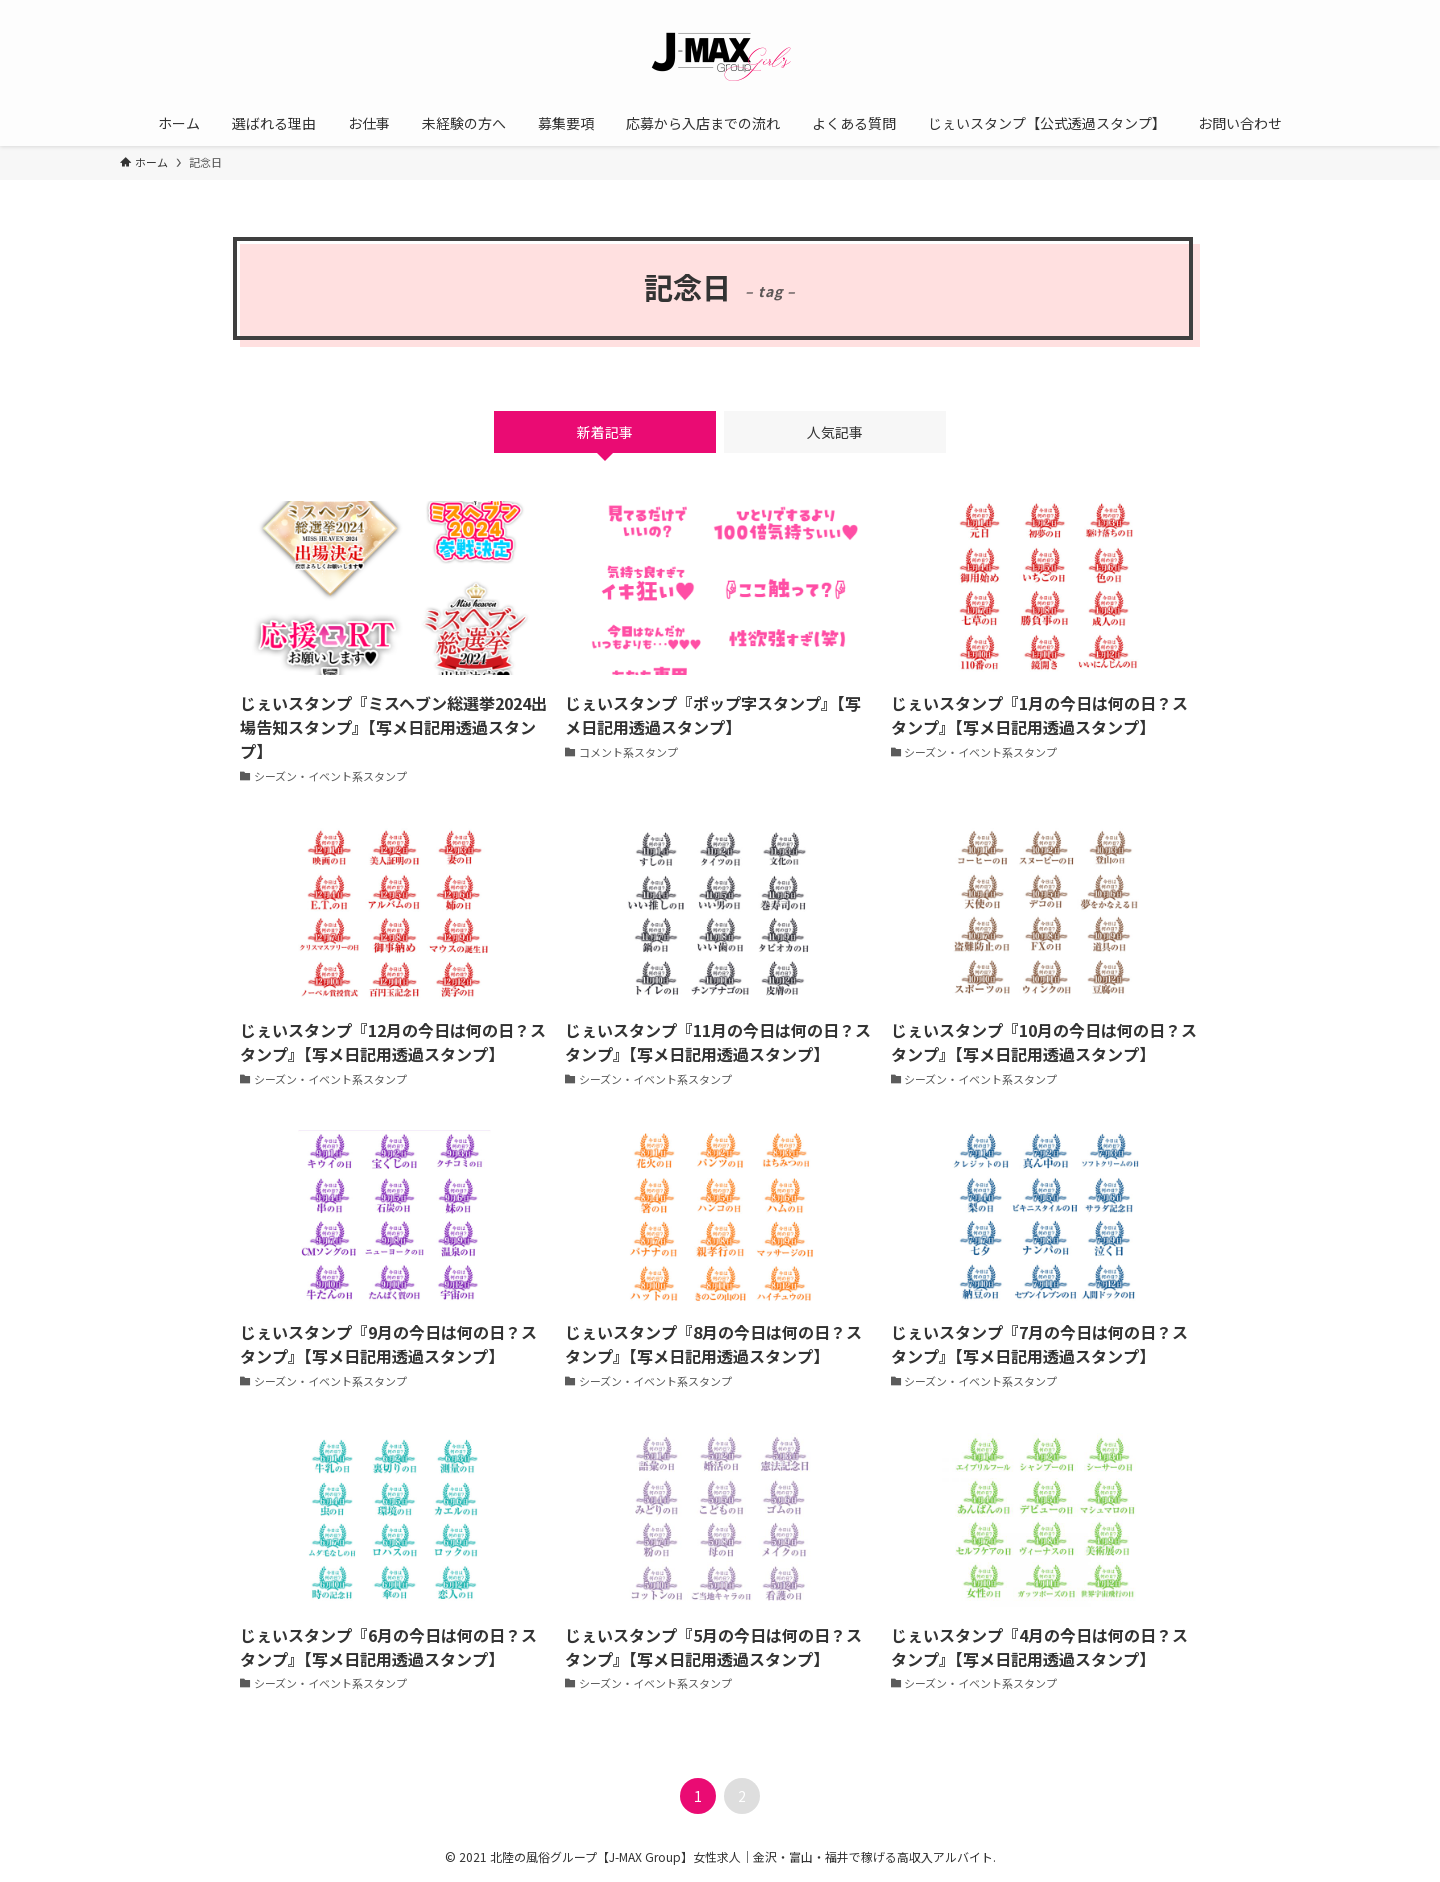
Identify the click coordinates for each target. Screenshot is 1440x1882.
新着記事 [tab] (605, 432)
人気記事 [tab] (835, 432)
